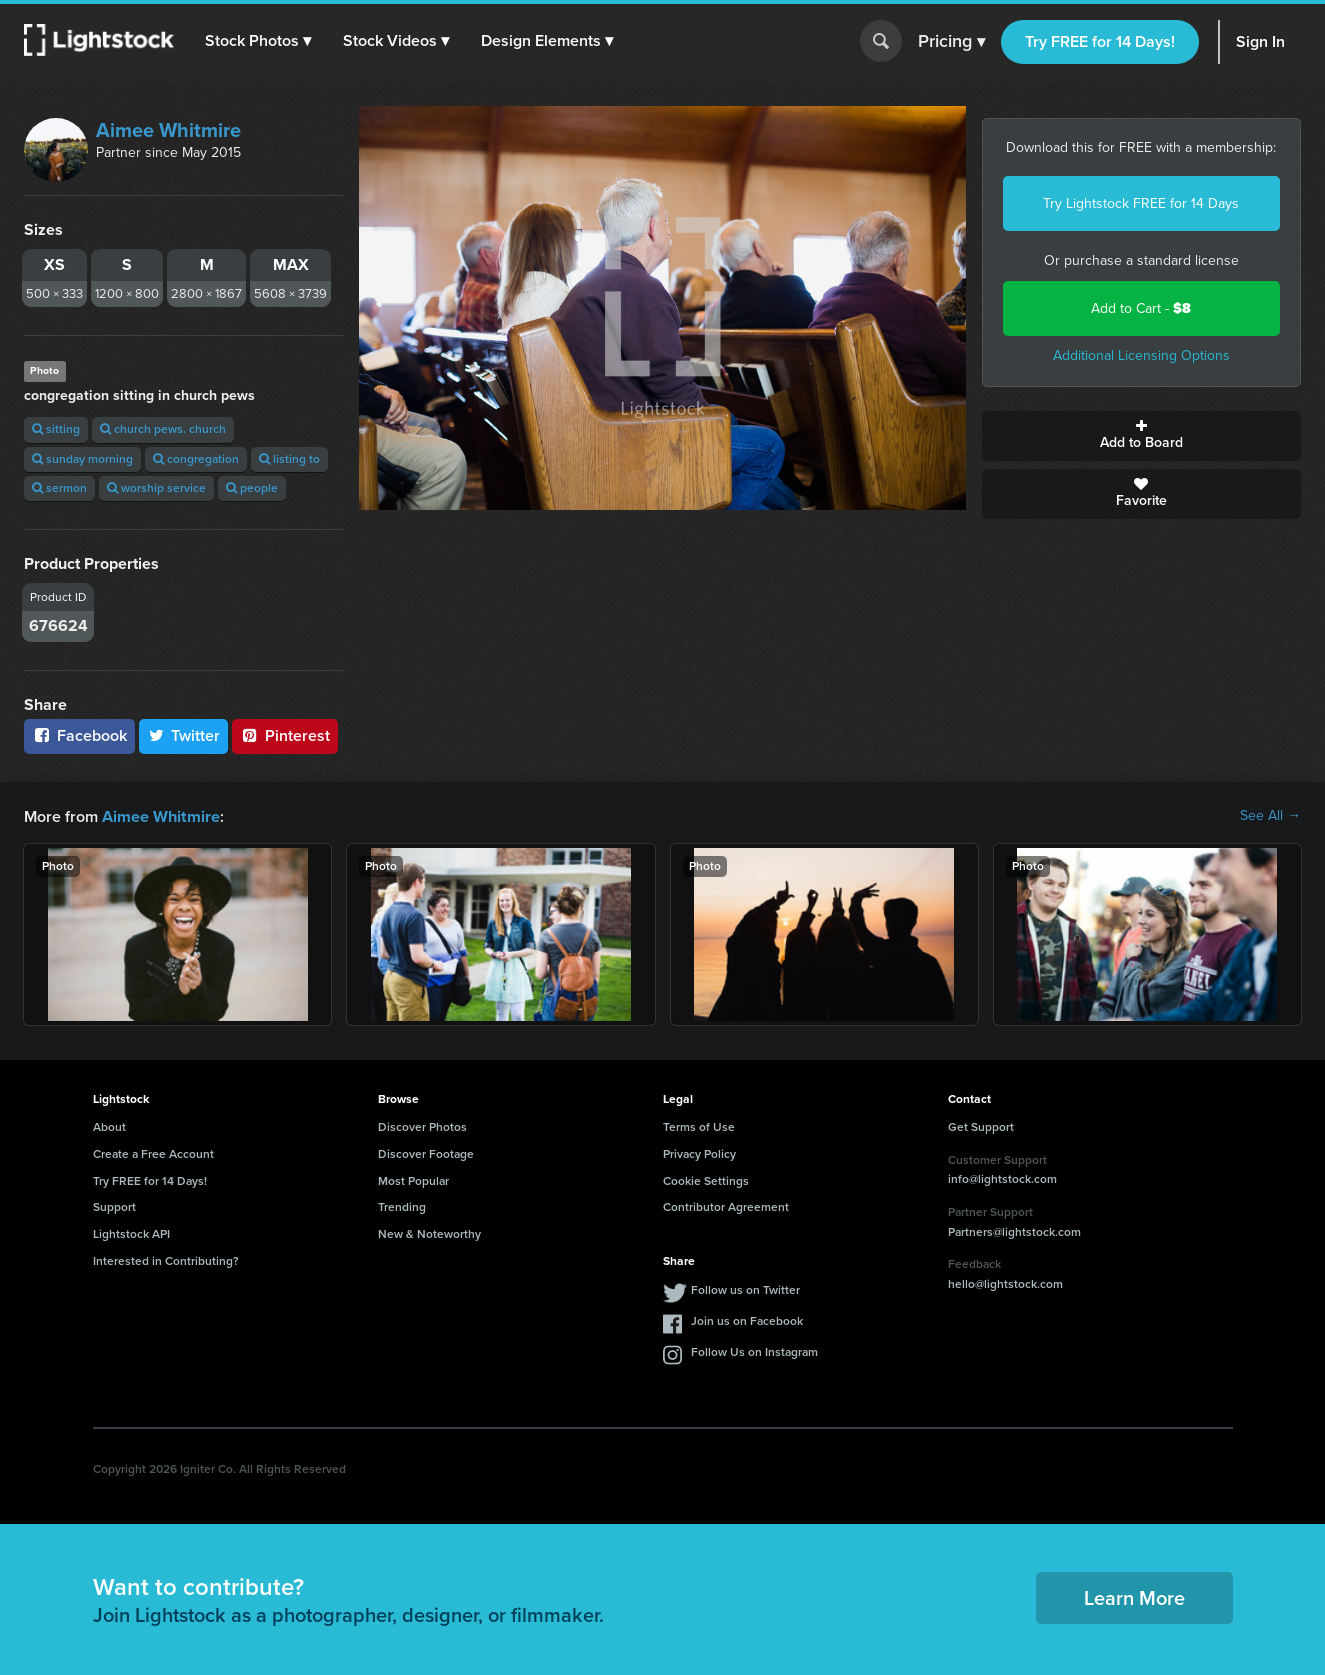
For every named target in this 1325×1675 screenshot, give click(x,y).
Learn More (1134, 1597)
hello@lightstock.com (1005, 1283)
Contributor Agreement (726, 1206)
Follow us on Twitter (745, 1289)
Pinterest (285, 735)
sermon (59, 488)
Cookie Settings (706, 1180)
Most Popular (413, 1180)
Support (114, 1206)
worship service (156, 488)
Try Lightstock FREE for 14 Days (1141, 203)
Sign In (1260, 41)
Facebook (79, 735)
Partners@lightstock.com (1014, 1231)
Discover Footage (426, 1153)
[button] (259, 41)
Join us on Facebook (747, 1320)
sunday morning (82, 459)
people (252, 488)
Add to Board (1141, 436)
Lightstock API (131, 1233)
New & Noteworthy (429, 1233)
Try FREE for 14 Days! (1100, 41)
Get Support (981, 1126)
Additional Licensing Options (1141, 355)
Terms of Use (699, 1126)
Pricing (951, 42)
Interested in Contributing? (166, 1260)
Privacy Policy (699, 1153)
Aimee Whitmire (168, 130)
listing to (289, 459)
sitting (56, 429)
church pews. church (163, 429)
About (109, 1126)
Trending (402, 1206)
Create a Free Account (153, 1153)
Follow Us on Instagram (754, 1351)
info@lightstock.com (1002, 1178)
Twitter (184, 735)
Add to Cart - (1141, 308)
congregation (196, 459)
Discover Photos (422, 1126)
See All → (1270, 816)
